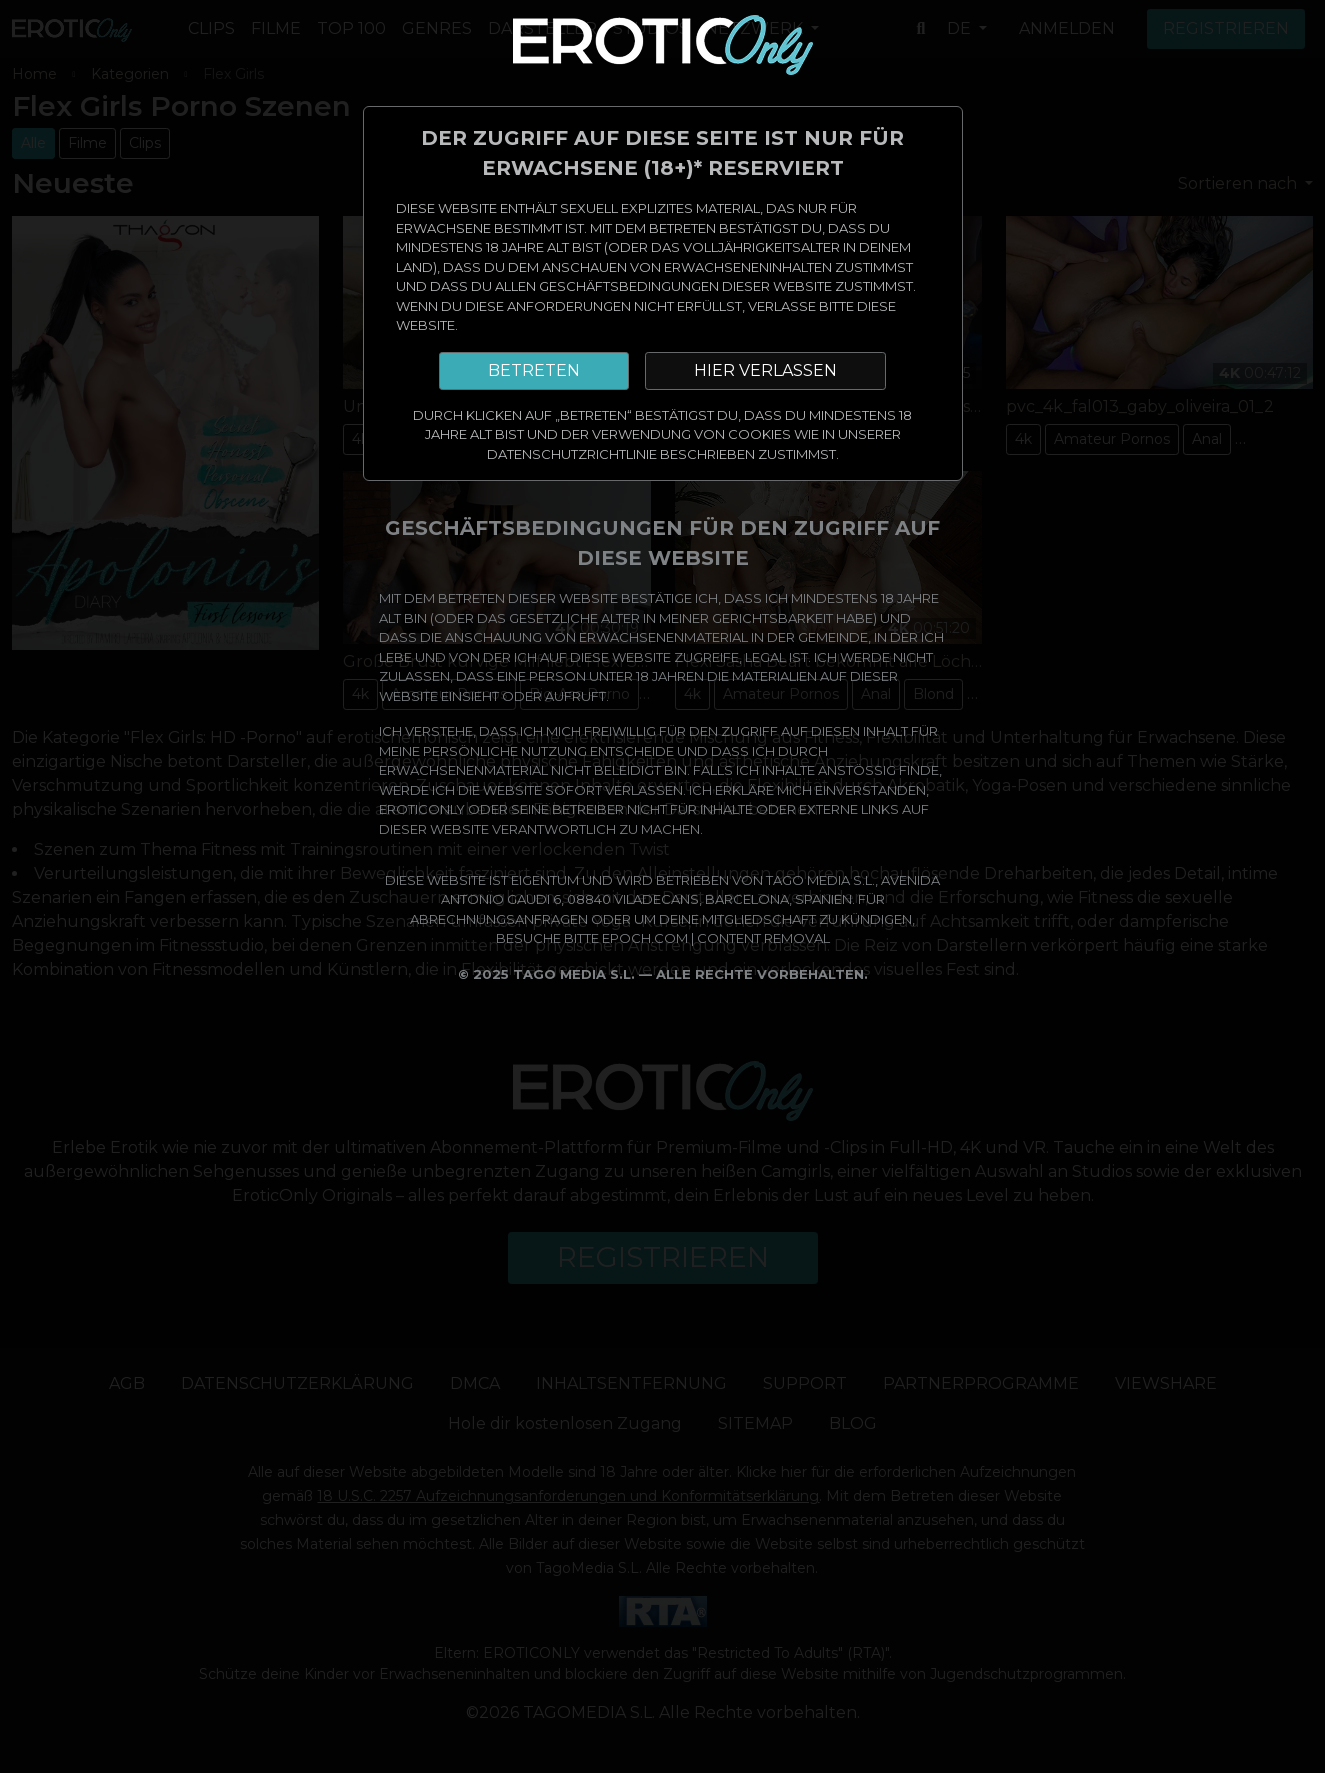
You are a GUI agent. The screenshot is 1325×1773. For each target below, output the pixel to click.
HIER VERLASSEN (765, 370)
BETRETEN (534, 370)
